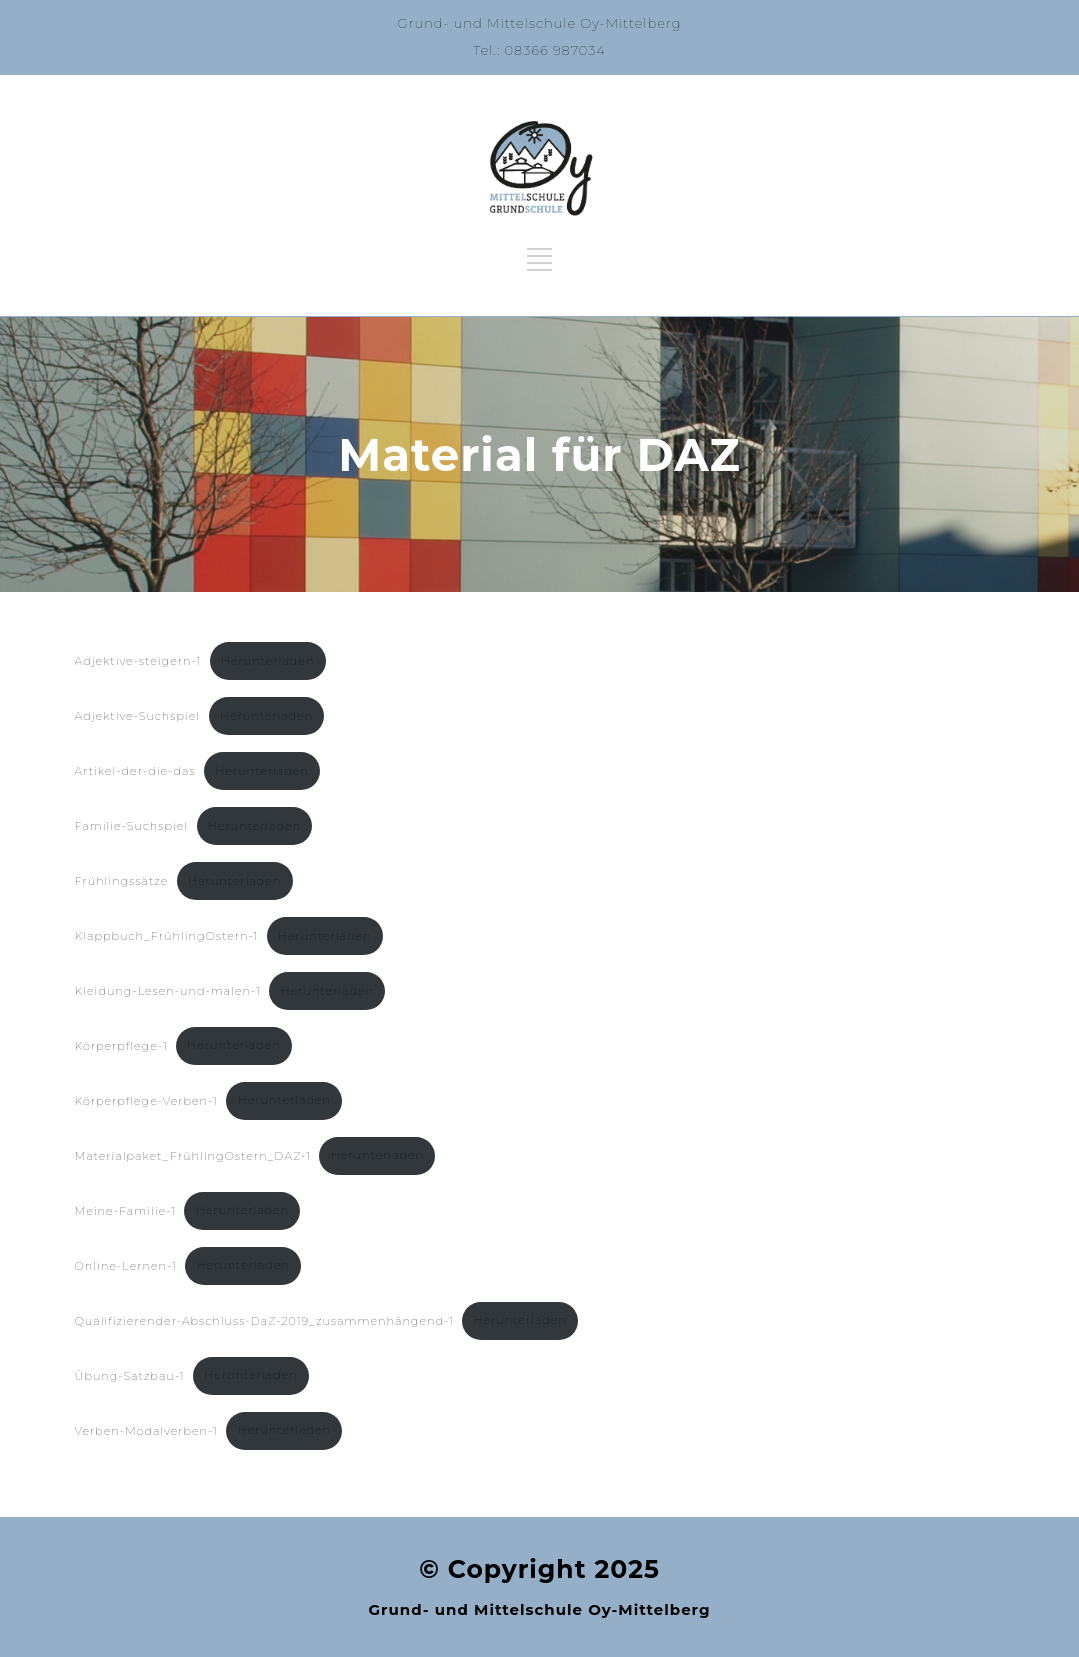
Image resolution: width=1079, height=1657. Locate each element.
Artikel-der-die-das (135, 771)
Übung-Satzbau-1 (130, 1375)
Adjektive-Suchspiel (138, 716)
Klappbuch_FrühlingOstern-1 (167, 936)
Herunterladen (268, 661)
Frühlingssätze (122, 881)
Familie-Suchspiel (132, 826)
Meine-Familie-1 (126, 1210)
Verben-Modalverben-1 (146, 1430)
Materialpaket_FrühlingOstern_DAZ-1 (193, 1155)
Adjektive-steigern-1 (138, 661)
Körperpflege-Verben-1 (146, 1100)
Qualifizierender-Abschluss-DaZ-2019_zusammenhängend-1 (264, 1320)
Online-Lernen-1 (126, 1265)
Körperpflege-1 (121, 1045)
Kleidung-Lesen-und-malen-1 (168, 991)
